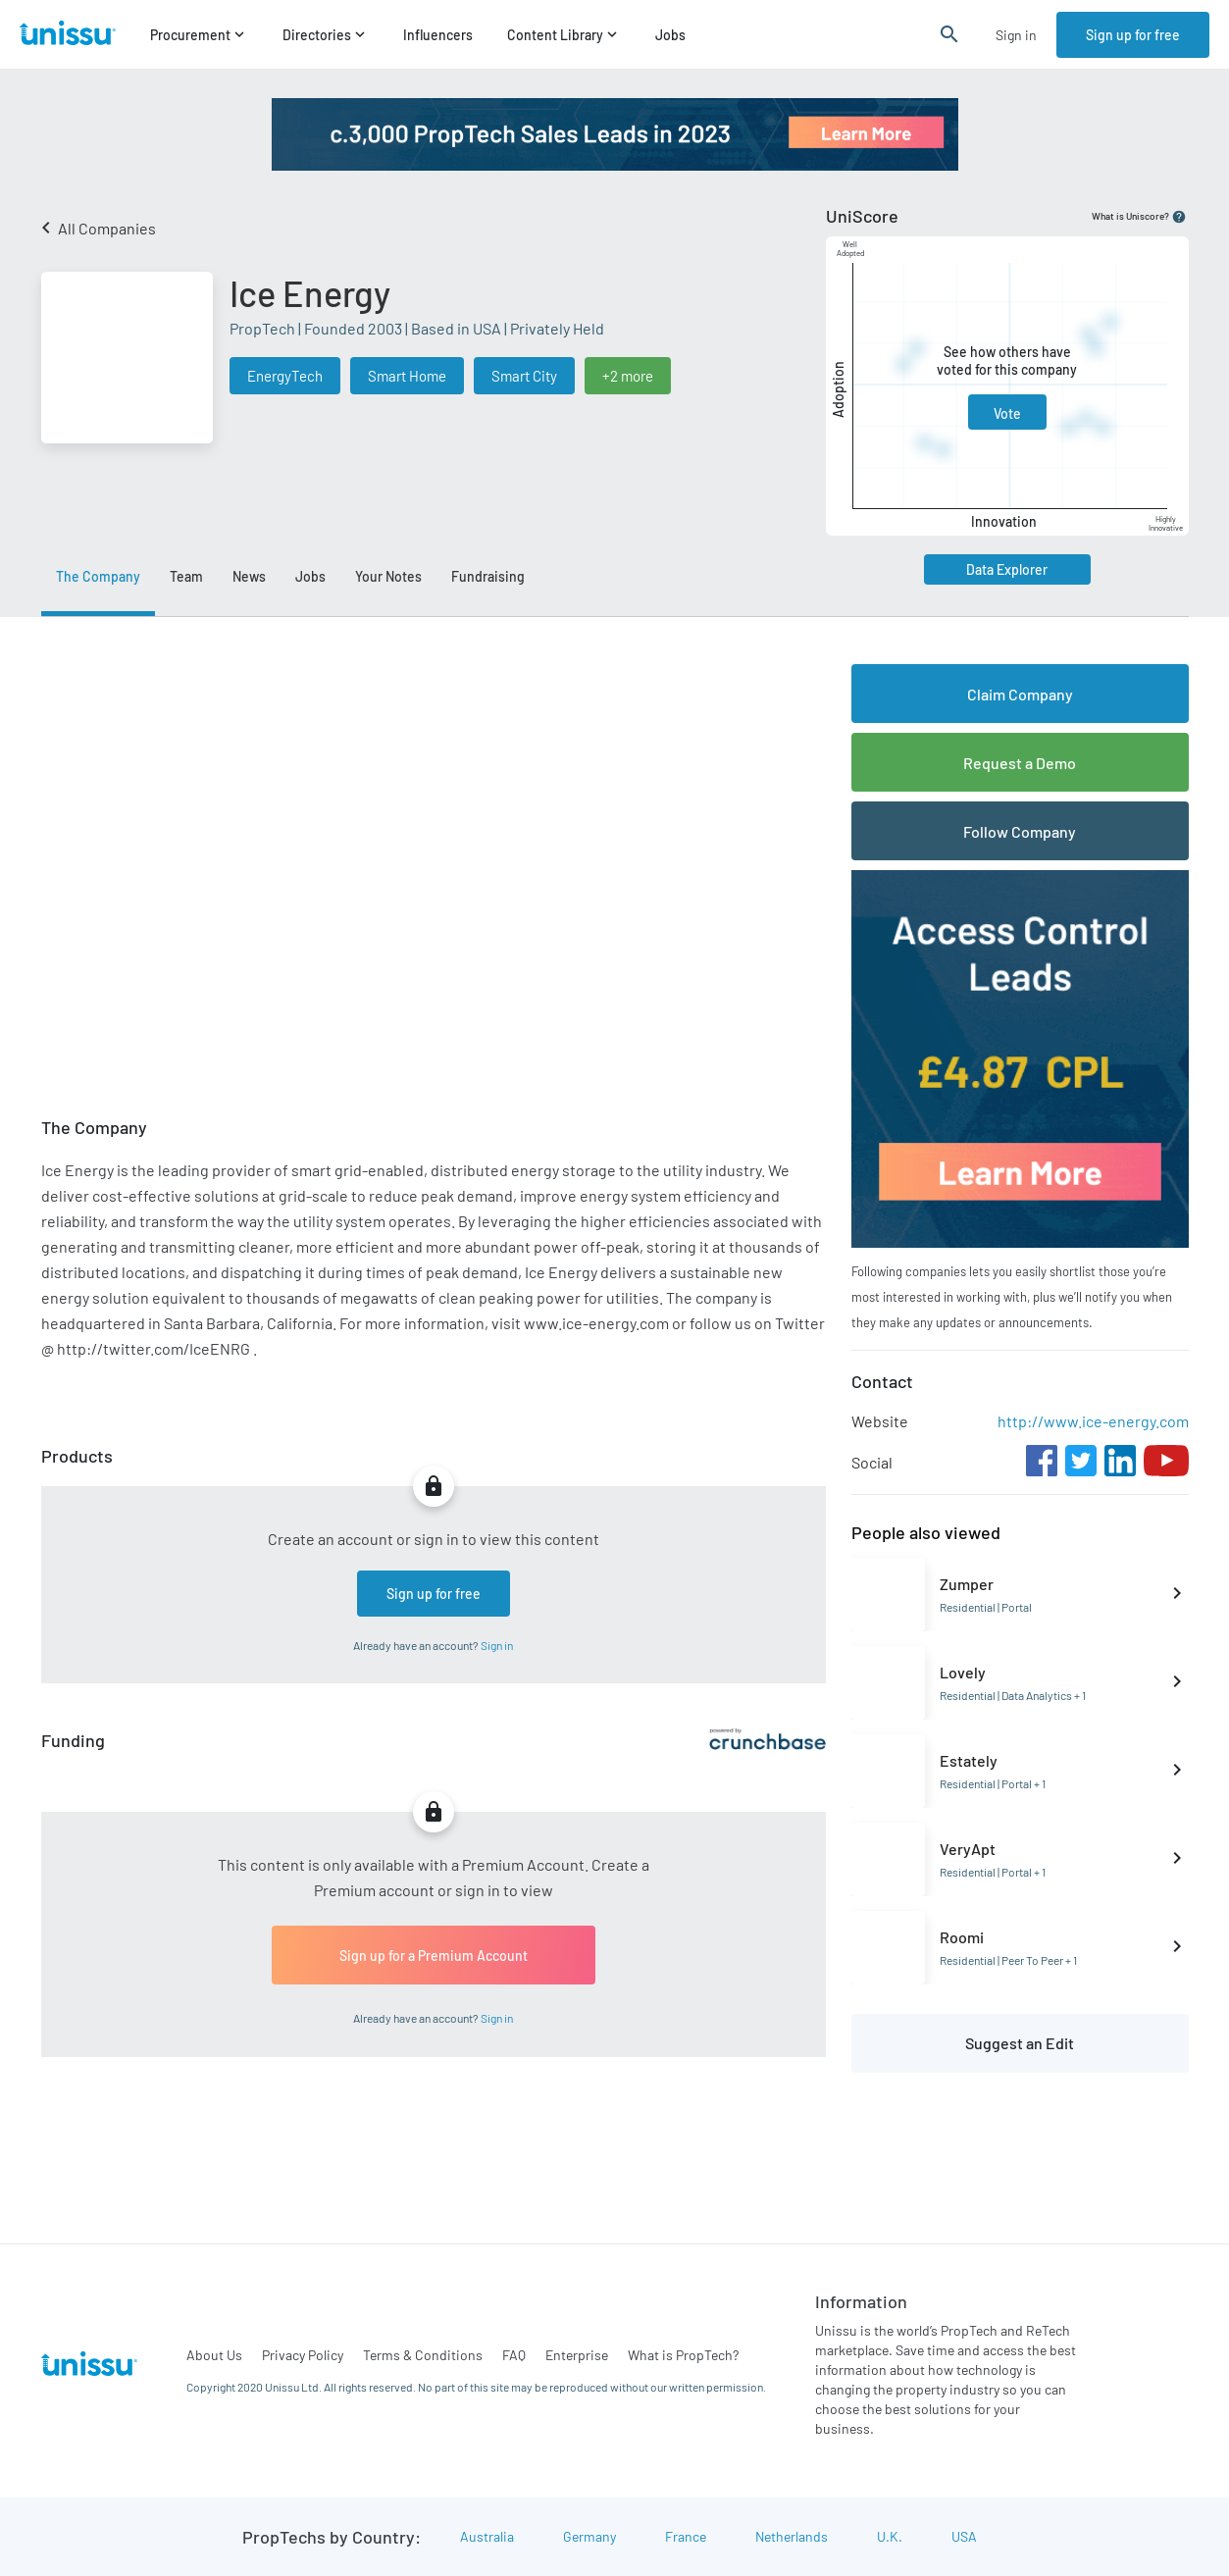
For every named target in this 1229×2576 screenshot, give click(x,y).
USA (964, 2536)
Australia (487, 2536)
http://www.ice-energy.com (1093, 1421)
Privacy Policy (302, 2354)
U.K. (889, 2536)
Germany (589, 2536)
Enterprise (576, 2354)
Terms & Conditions (423, 2354)
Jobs (670, 34)
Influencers (438, 34)
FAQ (514, 2354)
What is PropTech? (683, 2354)
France (685, 2536)
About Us (214, 2354)
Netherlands (791, 2536)
